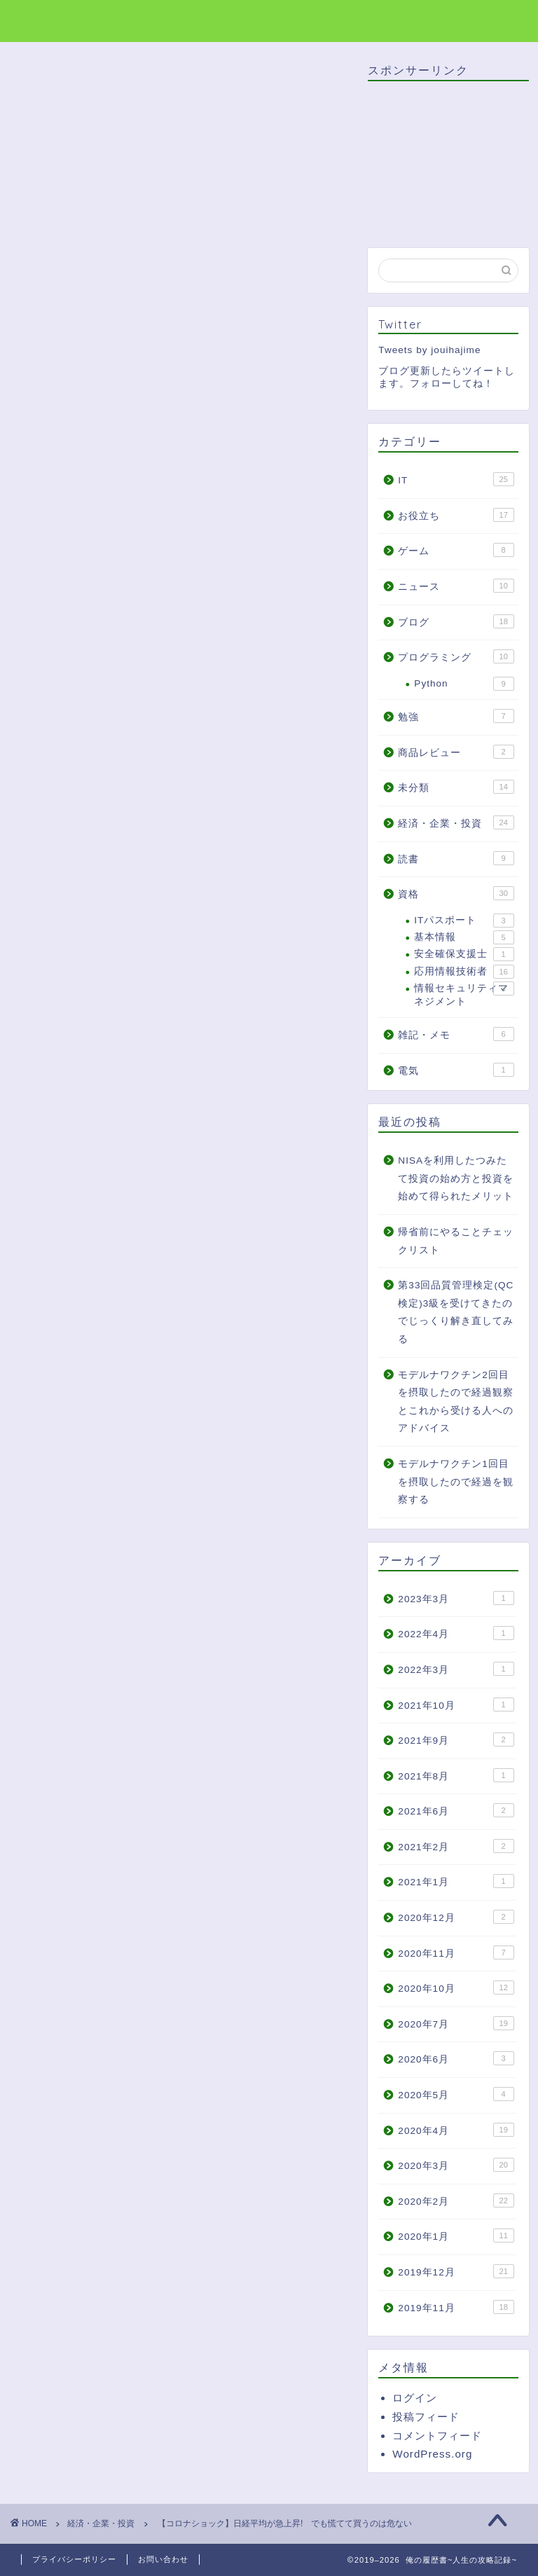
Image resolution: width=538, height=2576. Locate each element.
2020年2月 (455, 2200)
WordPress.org (432, 2454)
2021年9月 (455, 1740)
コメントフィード (437, 2435)
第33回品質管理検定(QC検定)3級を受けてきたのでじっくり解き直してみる (455, 1312)
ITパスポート (463, 921)
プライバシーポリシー (74, 2559)
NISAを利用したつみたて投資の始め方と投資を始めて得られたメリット (455, 1178)
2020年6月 (455, 2058)
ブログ (455, 621)
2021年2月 (455, 1846)
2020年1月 (455, 2236)
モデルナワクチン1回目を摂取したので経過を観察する (455, 1482)
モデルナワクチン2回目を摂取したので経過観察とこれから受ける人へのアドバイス (455, 1402)
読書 (455, 858)
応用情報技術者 (463, 972)
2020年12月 (455, 1917)
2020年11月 (455, 1952)
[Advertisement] (180, 1697)
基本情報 (463, 937)
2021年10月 (455, 1704)
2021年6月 (455, 1810)
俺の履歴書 (58, 20)
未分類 (455, 787)
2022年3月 (455, 1669)
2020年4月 (455, 2130)
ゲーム (455, 550)
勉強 (455, 716)
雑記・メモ (455, 1034)
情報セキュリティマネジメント (463, 994)
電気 (455, 1070)
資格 (455, 893)
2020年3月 (455, 2165)
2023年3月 (455, 1598)
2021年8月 (455, 1775)
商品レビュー (455, 752)
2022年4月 (455, 1633)
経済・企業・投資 (59, 82)
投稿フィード (426, 2417)
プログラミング (455, 656)
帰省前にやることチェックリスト (455, 1241)
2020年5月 (455, 2094)
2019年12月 (455, 2271)
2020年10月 (455, 1988)
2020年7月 (455, 2023)
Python (463, 684)
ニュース (455, 586)
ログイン (414, 2398)
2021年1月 (455, 1881)
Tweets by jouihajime (429, 350)
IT (455, 479)
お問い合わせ (163, 2559)
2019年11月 (455, 2307)
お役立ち (455, 515)
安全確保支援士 (463, 954)
